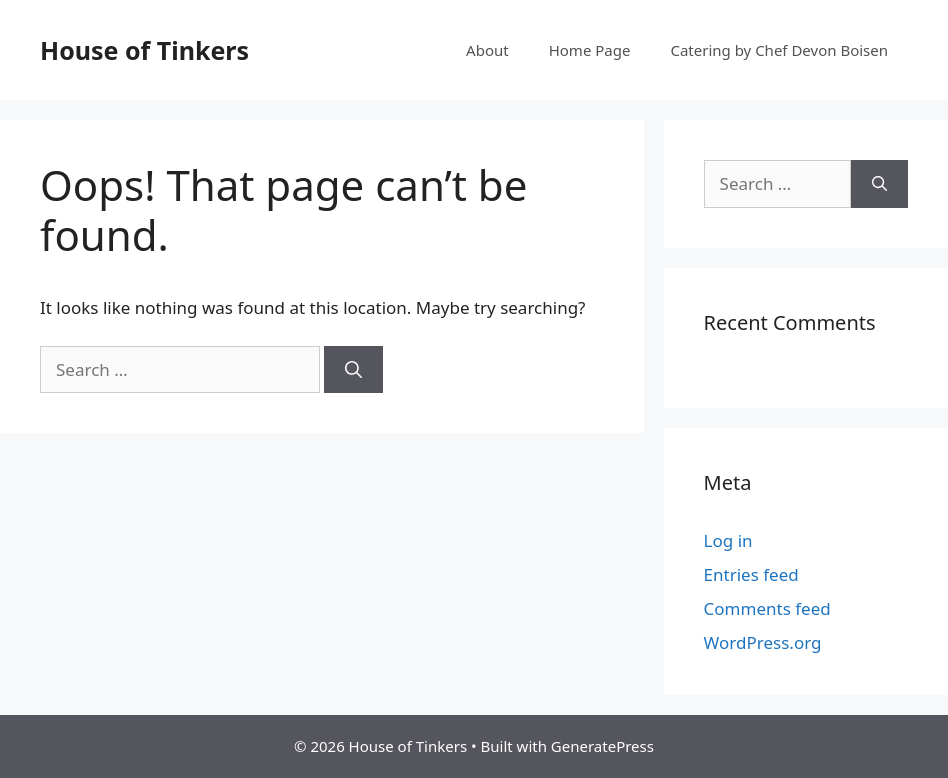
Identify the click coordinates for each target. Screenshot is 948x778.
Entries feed (751, 574)
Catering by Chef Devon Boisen (779, 50)
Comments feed (767, 608)
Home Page (590, 50)
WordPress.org (763, 642)
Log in (728, 540)
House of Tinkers (144, 50)
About (487, 50)
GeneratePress (602, 746)
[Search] (353, 370)
